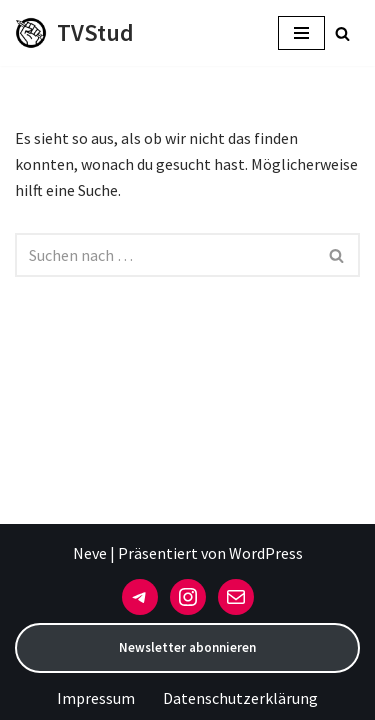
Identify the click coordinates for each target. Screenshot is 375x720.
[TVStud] (74, 33)
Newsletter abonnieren (187, 647)
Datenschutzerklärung (240, 698)
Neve (90, 553)
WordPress (266, 553)
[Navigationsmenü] (301, 33)
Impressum (96, 698)
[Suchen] (342, 33)
